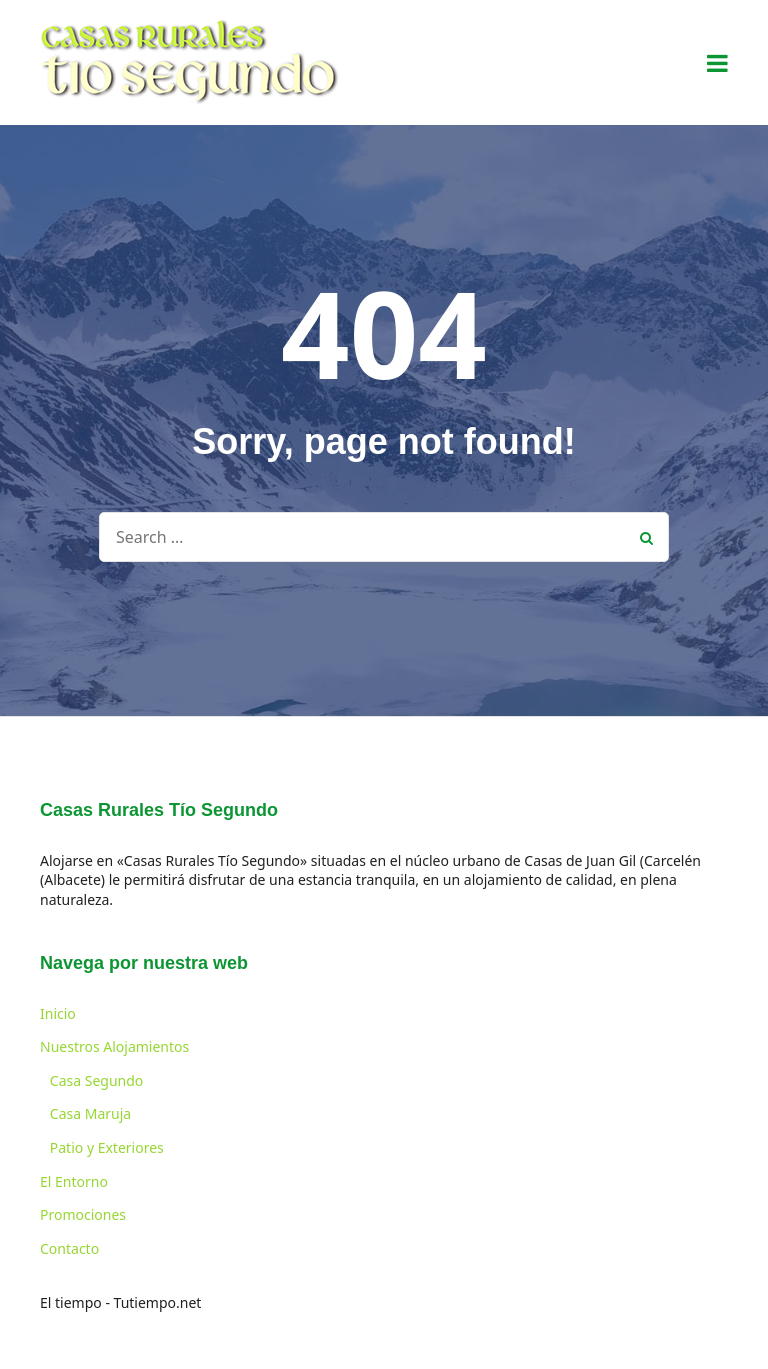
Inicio (58, 1013)
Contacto (69, 1248)
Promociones (83, 1214)
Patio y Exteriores (107, 1147)
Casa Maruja (90, 1113)
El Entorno (74, 1181)
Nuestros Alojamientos (114, 1046)
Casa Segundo (96, 1080)
